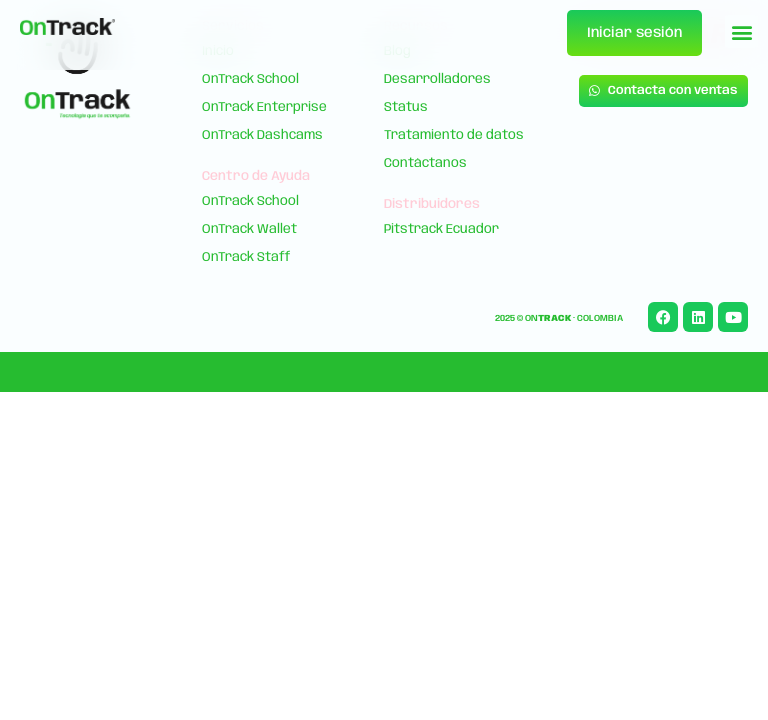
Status (406, 107)
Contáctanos (425, 163)
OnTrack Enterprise (264, 107)
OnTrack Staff (246, 257)
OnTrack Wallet (249, 229)
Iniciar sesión (634, 33)
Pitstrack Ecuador (441, 229)
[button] (741, 31)
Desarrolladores (437, 79)
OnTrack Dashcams (262, 135)
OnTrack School (250, 79)
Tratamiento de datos (454, 135)
